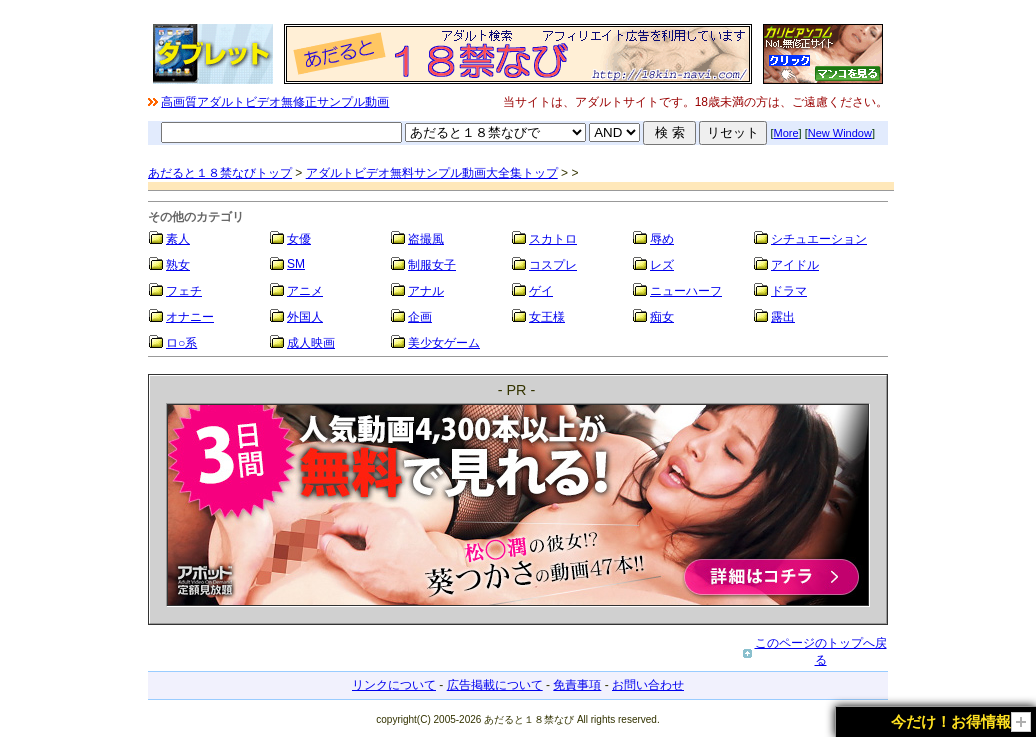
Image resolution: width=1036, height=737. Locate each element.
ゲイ (541, 291)
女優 (299, 239)
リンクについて (394, 685)
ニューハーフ (686, 291)
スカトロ (553, 239)
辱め (662, 239)
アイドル (795, 265)
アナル (426, 291)
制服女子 (432, 265)
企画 (420, 317)
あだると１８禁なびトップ (220, 173)
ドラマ (789, 291)
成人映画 (311, 343)
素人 (178, 239)
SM (296, 264)
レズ (662, 265)
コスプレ (553, 265)
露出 (783, 317)
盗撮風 (426, 239)
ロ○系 (181, 343)
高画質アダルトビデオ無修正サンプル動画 (275, 102)
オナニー (190, 317)
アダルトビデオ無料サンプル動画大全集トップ (432, 173)
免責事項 (577, 685)
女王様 (547, 317)
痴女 (662, 317)
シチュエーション (819, 239)
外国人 (305, 317)
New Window (840, 133)
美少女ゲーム (444, 343)
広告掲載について (495, 685)
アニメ (305, 291)
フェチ (184, 291)
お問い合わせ (648, 685)
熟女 (178, 265)
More (786, 133)
